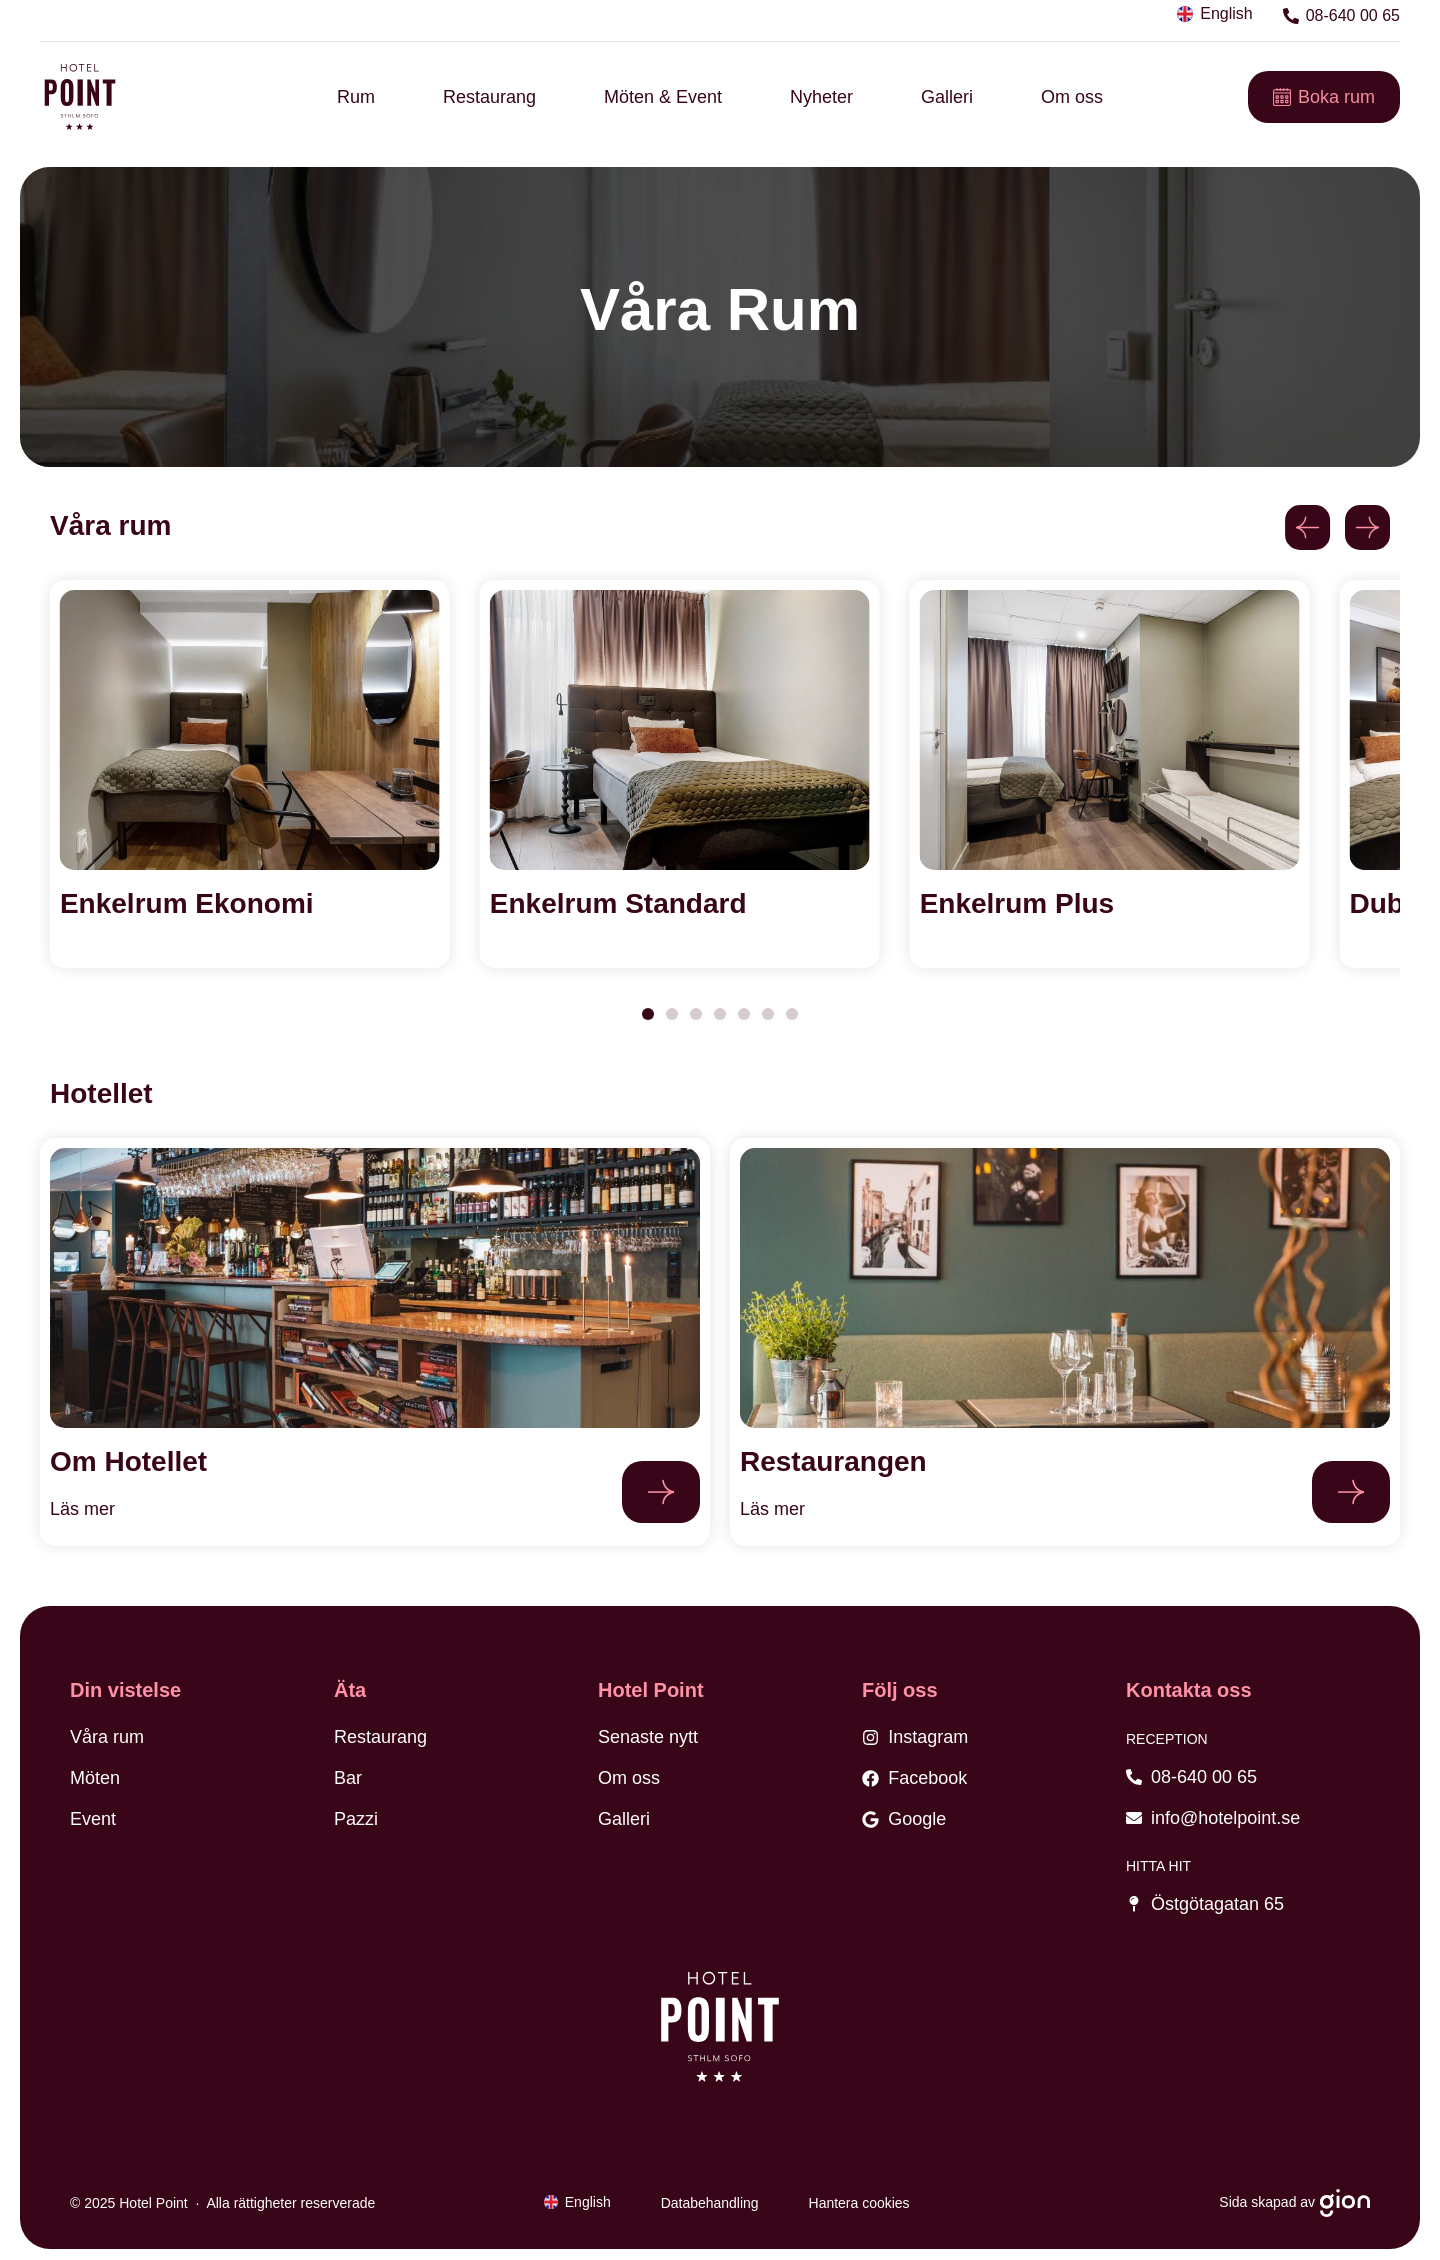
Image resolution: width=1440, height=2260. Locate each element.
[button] (1307, 527)
